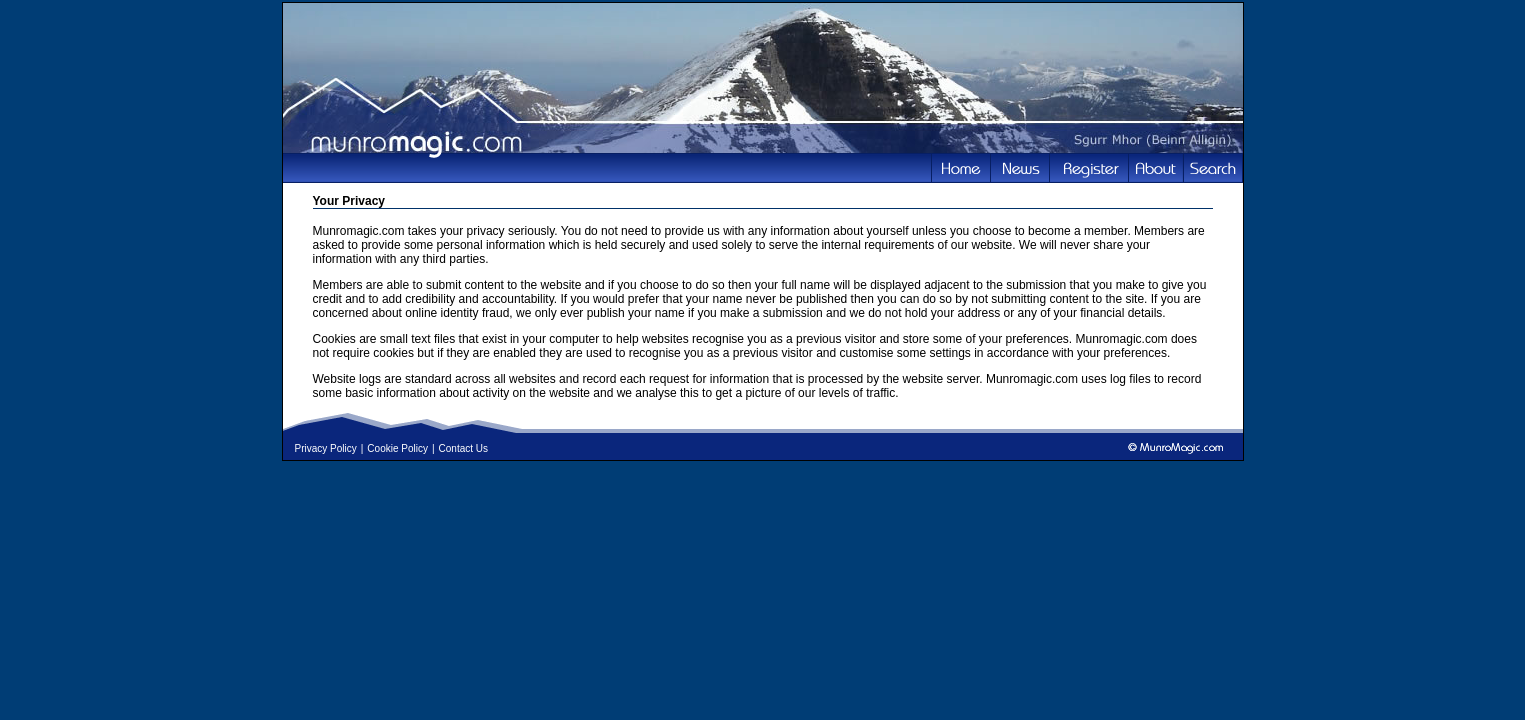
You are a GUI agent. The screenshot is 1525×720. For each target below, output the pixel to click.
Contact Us (463, 448)
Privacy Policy (326, 448)
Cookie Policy (397, 448)
